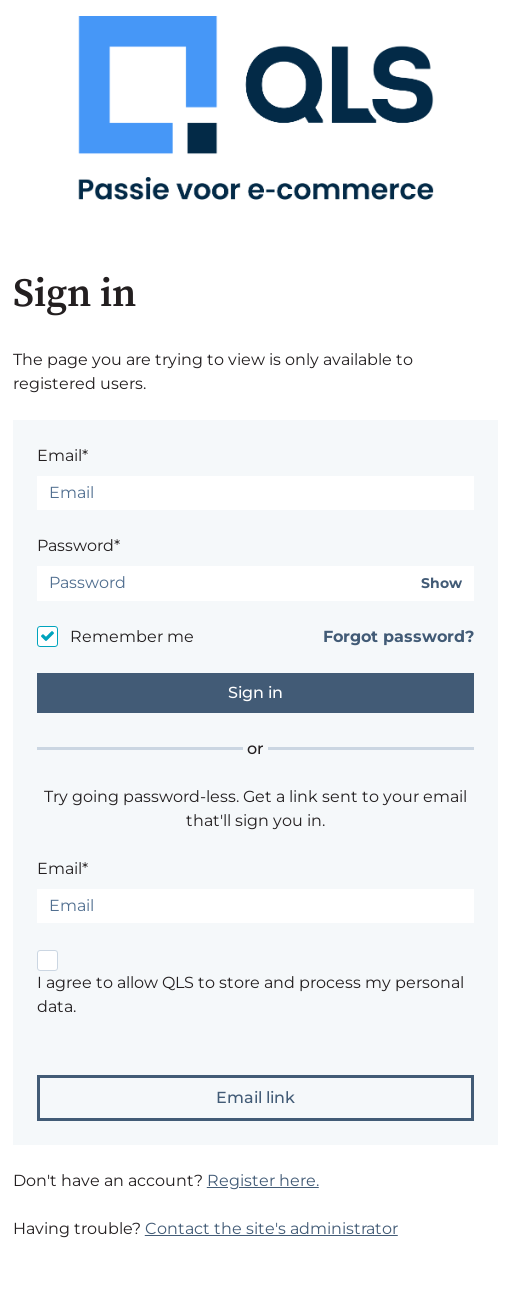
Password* (78, 545)
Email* (62, 455)
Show (441, 583)
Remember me (132, 636)
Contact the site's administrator (271, 1228)
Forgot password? (398, 636)
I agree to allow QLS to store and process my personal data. (250, 994)
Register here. (263, 1180)
